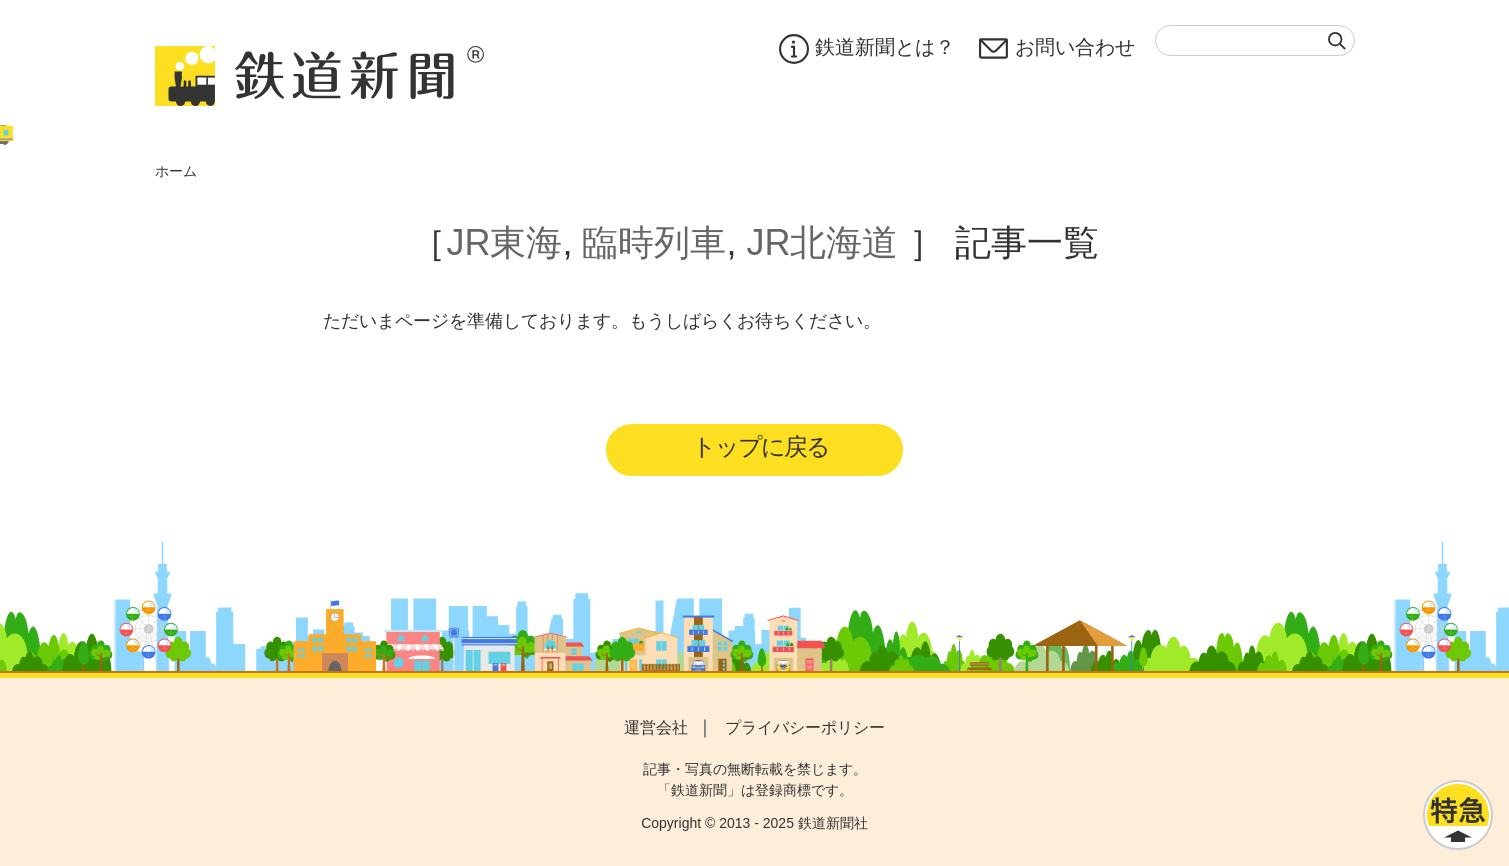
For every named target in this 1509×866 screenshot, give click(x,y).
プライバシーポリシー (805, 727)
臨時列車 (654, 242)
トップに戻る (760, 446)
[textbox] (1255, 40)
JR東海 (504, 242)
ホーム (176, 171)
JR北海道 (823, 242)
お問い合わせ (1057, 49)
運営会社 (656, 727)
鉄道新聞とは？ (867, 49)
